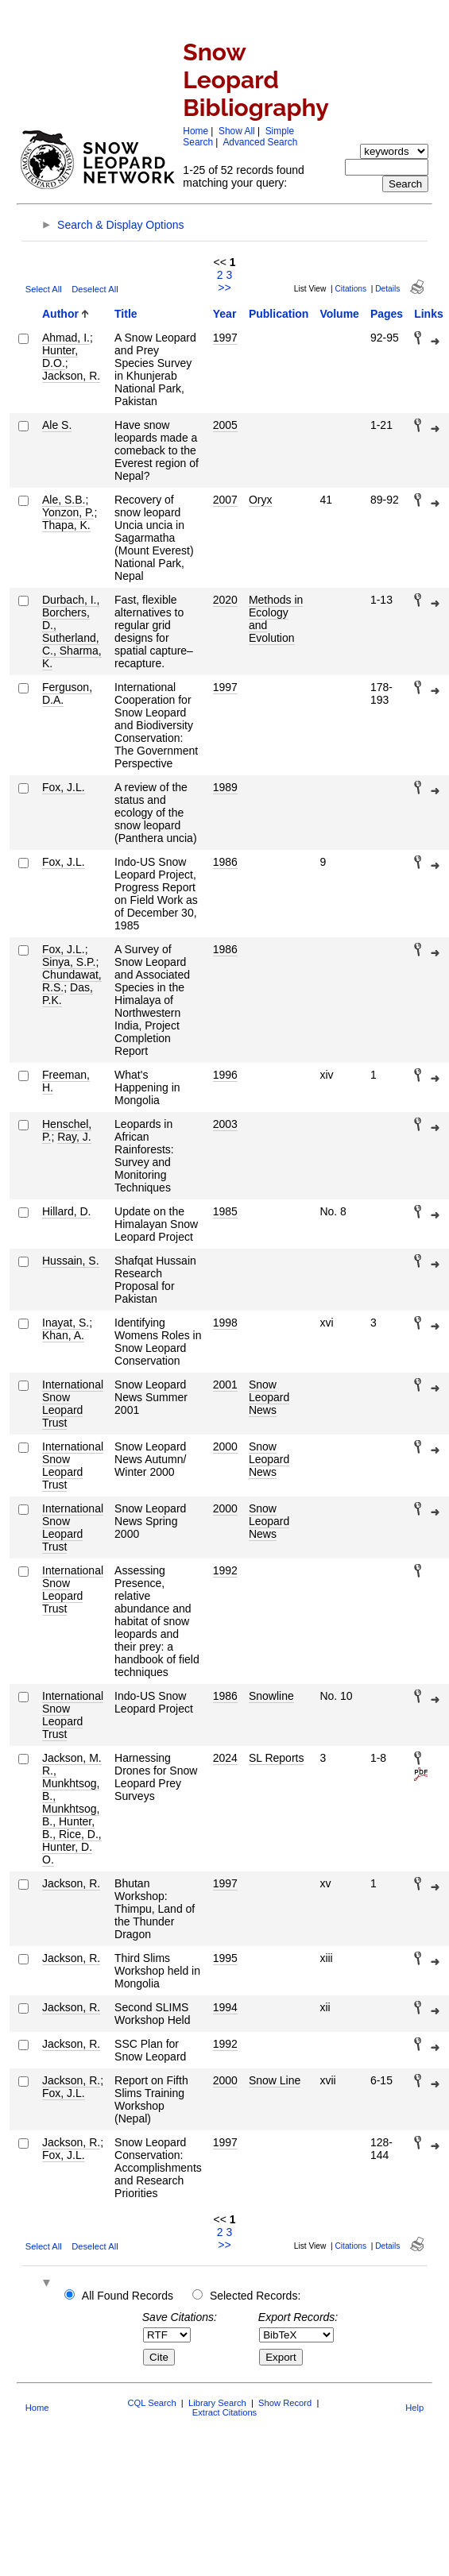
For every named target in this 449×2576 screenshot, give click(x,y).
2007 (225, 499)
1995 (225, 1958)
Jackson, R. (71, 375)
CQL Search (151, 2403)
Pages (386, 313)
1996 (225, 1074)
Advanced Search (260, 142)
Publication (278, 313)
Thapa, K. (66, 525)
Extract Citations (224, 2412)
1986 (225, 861)
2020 (225, 599)
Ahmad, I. (66, 337)
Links (428, 313)
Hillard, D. (66, 1211)
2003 (225, 1124)
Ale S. (57, 425)
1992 (225, 1570)
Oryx (261, 499)
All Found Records (127, 2295)
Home (195, 131)
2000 (225, 1446)
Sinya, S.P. (68, 962)
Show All (237, 131)
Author (60, 313)
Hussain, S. (70, 1260)
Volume (339, 313)
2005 (225, 425)
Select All (43, 289)
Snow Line (274, 2080)
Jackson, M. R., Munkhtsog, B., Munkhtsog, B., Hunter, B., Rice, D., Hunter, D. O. (72, 1808)
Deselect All (95, 289)
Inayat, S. (65, 1322)
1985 (225, 1211)
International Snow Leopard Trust (72, 1403)
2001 (225, 1384)
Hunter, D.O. (60, 356)
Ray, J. (74, 1136)
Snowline (271, 1696)
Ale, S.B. (63, 499)
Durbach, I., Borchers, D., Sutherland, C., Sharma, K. (72, 631)
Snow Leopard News (269, 1397)
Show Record (285, 2403)
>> (224, 287)
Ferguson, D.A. (67, 693)
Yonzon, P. (68, 512)
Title (125, 313)
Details (387, 288)
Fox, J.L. (63, 787)
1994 (225, 2007)
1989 (225, 787)
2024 (225, 1757)
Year (225, 313)
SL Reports (276, 1757)
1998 (225, 1322)
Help (414, 2407)
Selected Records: (255, 2295)
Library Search (217, 2403)
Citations (350, 288)
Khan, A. (63, 1335)
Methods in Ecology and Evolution (276, 618)
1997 (225, 337)
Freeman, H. (66, 1081)
